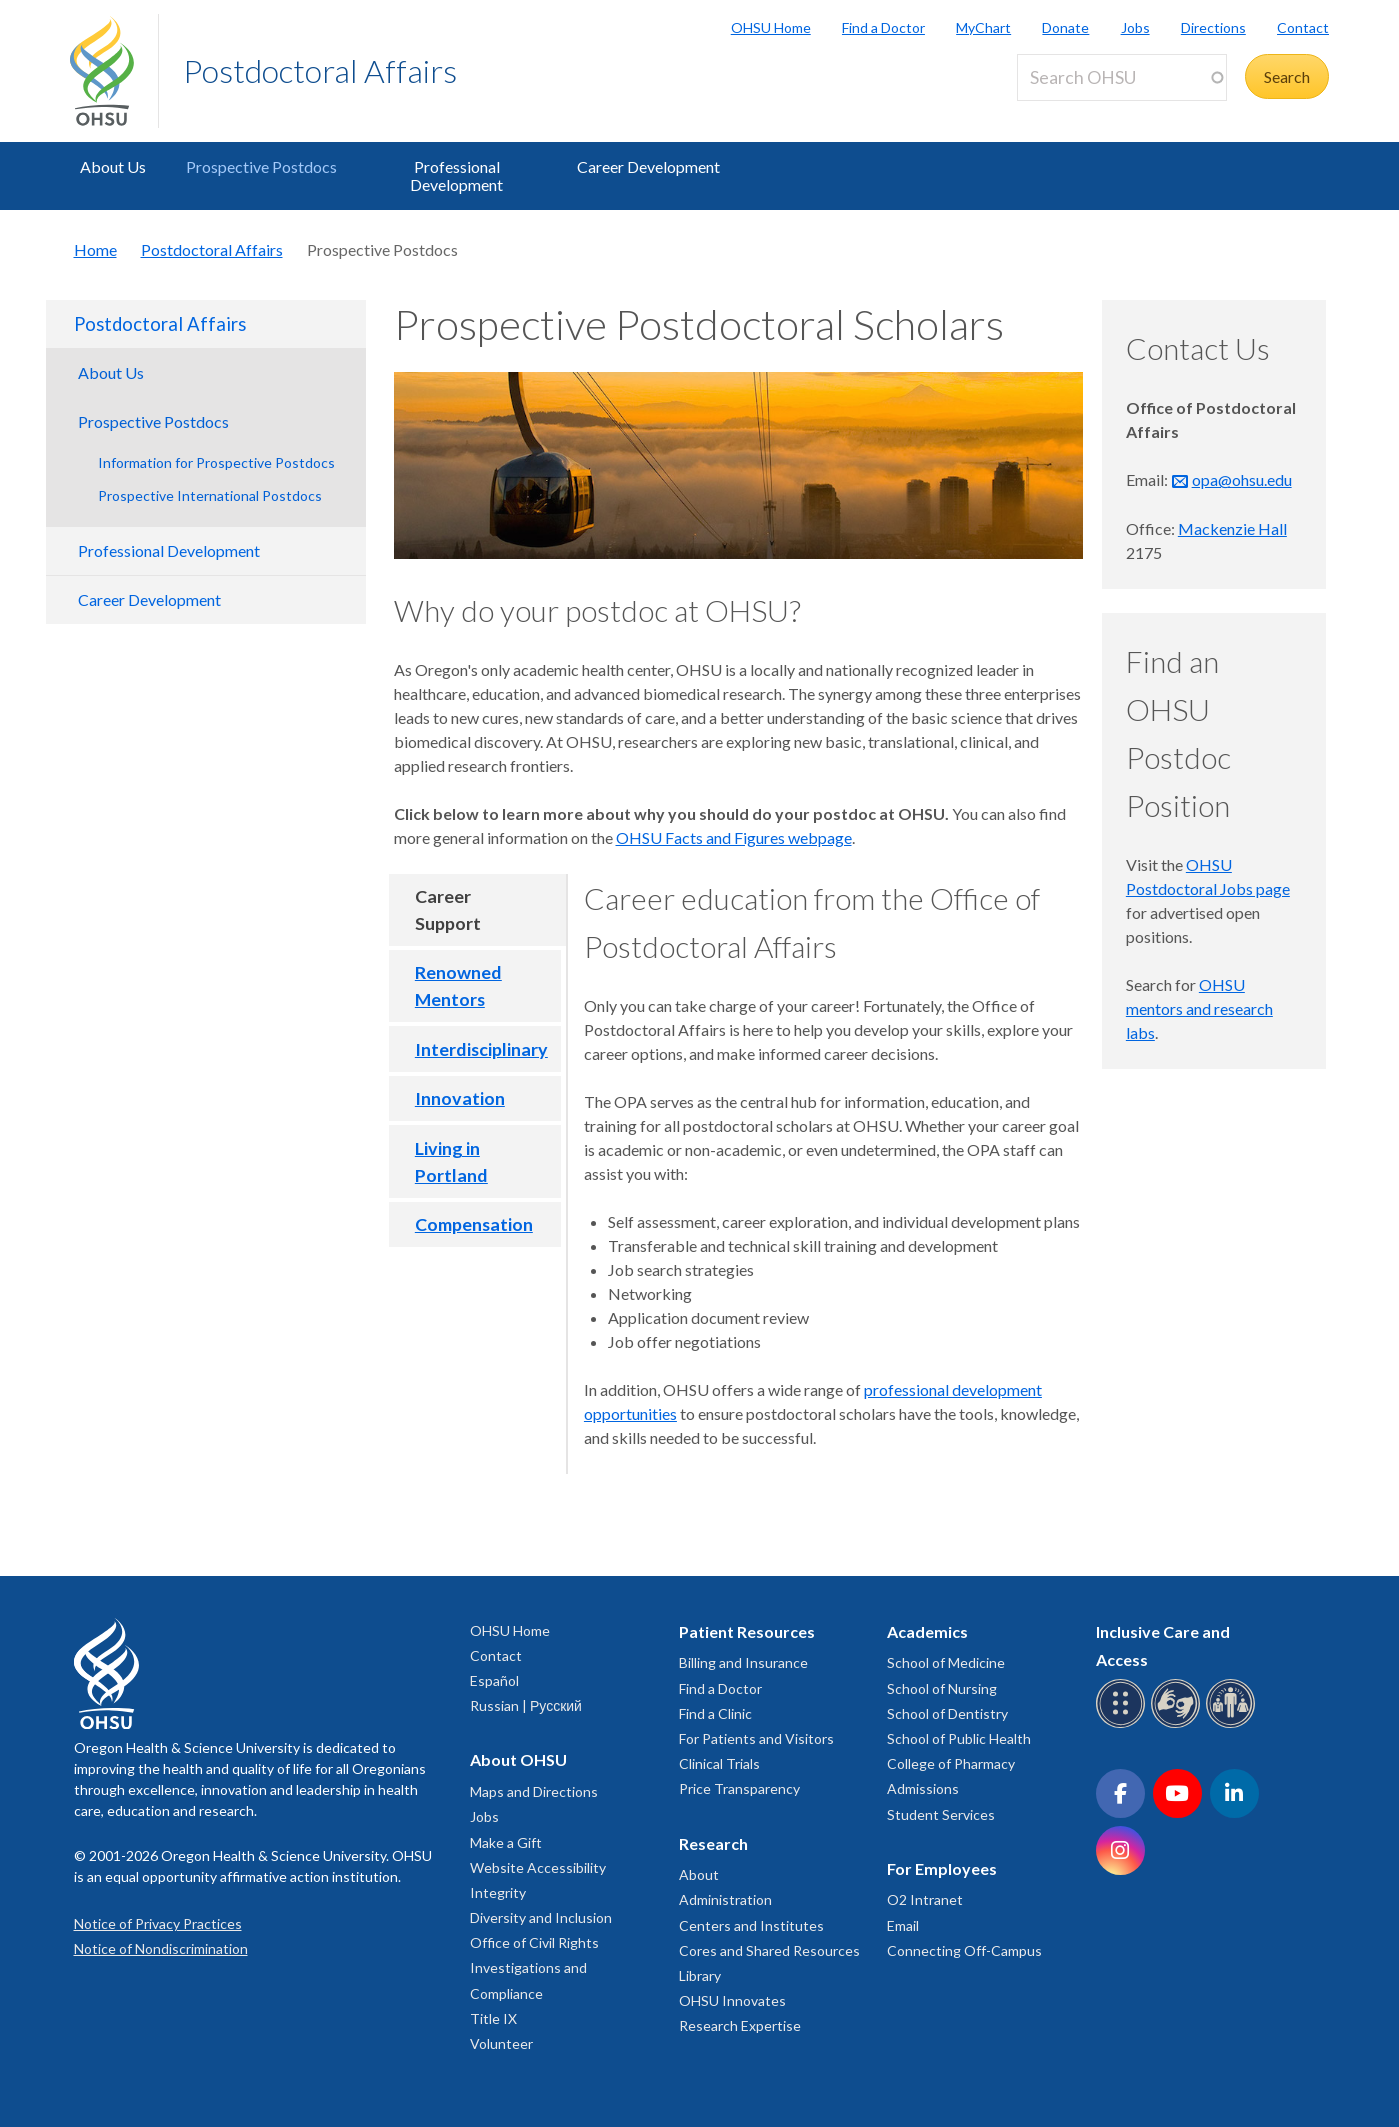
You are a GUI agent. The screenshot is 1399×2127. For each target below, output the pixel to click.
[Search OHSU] (1122, 77)
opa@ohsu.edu (1242, 479)
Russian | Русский (526, 1705)
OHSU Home (771, 27)
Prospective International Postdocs (210, 495)
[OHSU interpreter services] (1233, 1724)
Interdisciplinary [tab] (481, 1049)
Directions (1213, 27)
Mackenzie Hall (1232, 528)
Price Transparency (739, 1788)
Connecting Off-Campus (964, 1950)
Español (494, 1680)
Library (700, 1975)
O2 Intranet (925, 1899)
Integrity (498, 1892)
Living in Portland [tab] (451, 1161)
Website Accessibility (538, 1867)
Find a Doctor (883, 27)
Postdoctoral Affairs (320, 70)
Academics (927, 1631)
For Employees (942, 1868)
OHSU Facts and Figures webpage (734, 837)
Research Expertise (740, 2025)
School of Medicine (946, 1662)
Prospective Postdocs (261, 166)
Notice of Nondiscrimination (161, 1948)
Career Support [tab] (448, 909)
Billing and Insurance (743, 1662)
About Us (113, 166)
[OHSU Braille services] (1123, 1724)
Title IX (493, 2018)
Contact (1303, 27)
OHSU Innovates (732, 2000)
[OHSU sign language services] (1178, 1724)
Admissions (923, 1788)
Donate (1065, 27)
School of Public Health (959, 1738)
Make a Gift (506, 1842)
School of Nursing (942, 1688)
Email (903, 1925)
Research (713, 1843)
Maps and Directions (534, 1791)
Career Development (648, 166)
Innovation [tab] (460, 1098)
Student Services (941, 1814)
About (699, 1874)
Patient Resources (747, 1631)
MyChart (983, 27)
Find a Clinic (715, 1713)
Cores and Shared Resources (769, 1950)
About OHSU (518, 1759)
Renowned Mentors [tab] (458, 985)
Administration (725, 1899)
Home (95, 249)
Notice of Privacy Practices (158, 1923)
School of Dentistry (947, 1713)
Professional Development (456, 175)
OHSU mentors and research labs (1199, 1008)
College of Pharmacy (951, 1763)
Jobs (1135, 27)
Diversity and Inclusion (541, 1917)
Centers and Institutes (751, 1925)
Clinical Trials (719, 1763)
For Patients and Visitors (756, 1738)
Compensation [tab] (474, 1224)
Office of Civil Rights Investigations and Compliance (534, 1967)
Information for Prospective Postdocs (216, 462)
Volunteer (501, 2043)
